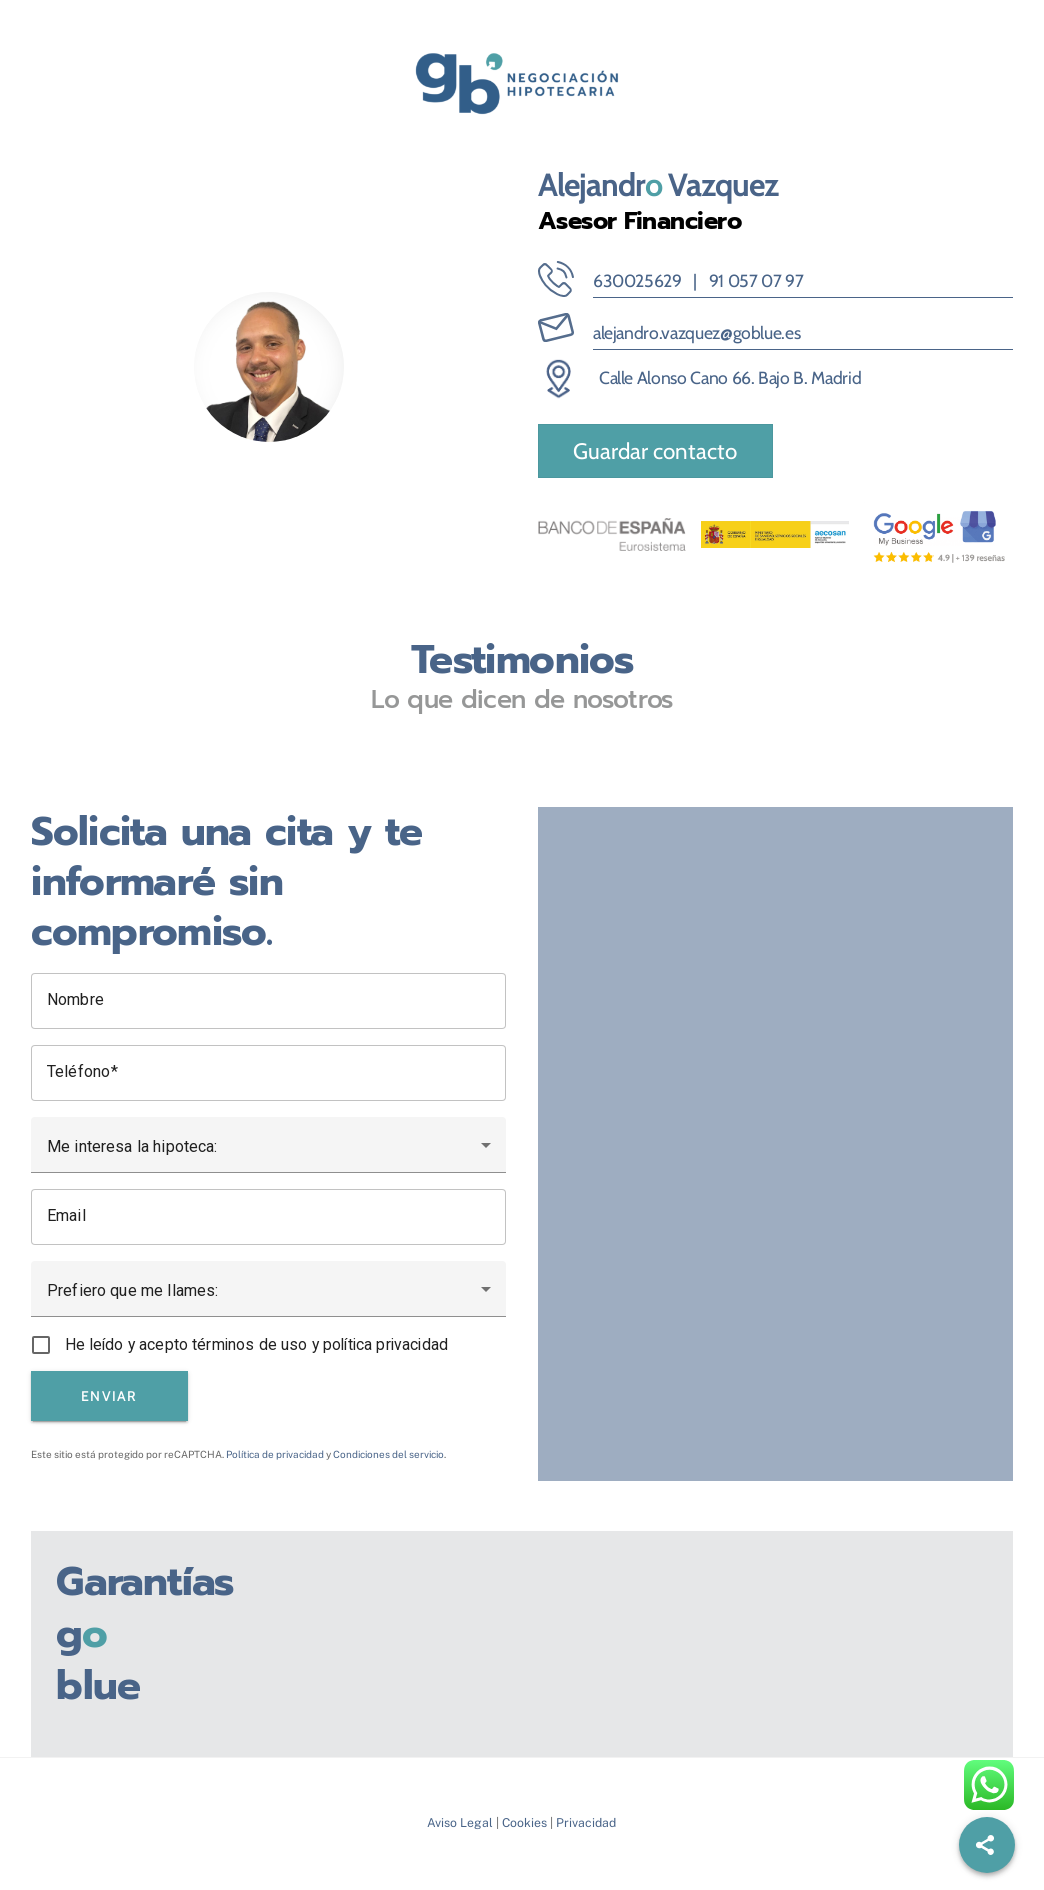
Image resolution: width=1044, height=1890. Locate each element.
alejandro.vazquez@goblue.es (697, 332)
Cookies (524, 1822)
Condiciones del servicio (388, 1454)
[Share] (987, 1845)
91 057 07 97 (756, 280)
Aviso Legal (460, 1822)
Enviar (109, 1396)
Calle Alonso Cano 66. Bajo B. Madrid (730, 377)
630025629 (637, 280)
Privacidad (586, 1822)
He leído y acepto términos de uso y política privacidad (256, 1344)
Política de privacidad (275, 1454)
